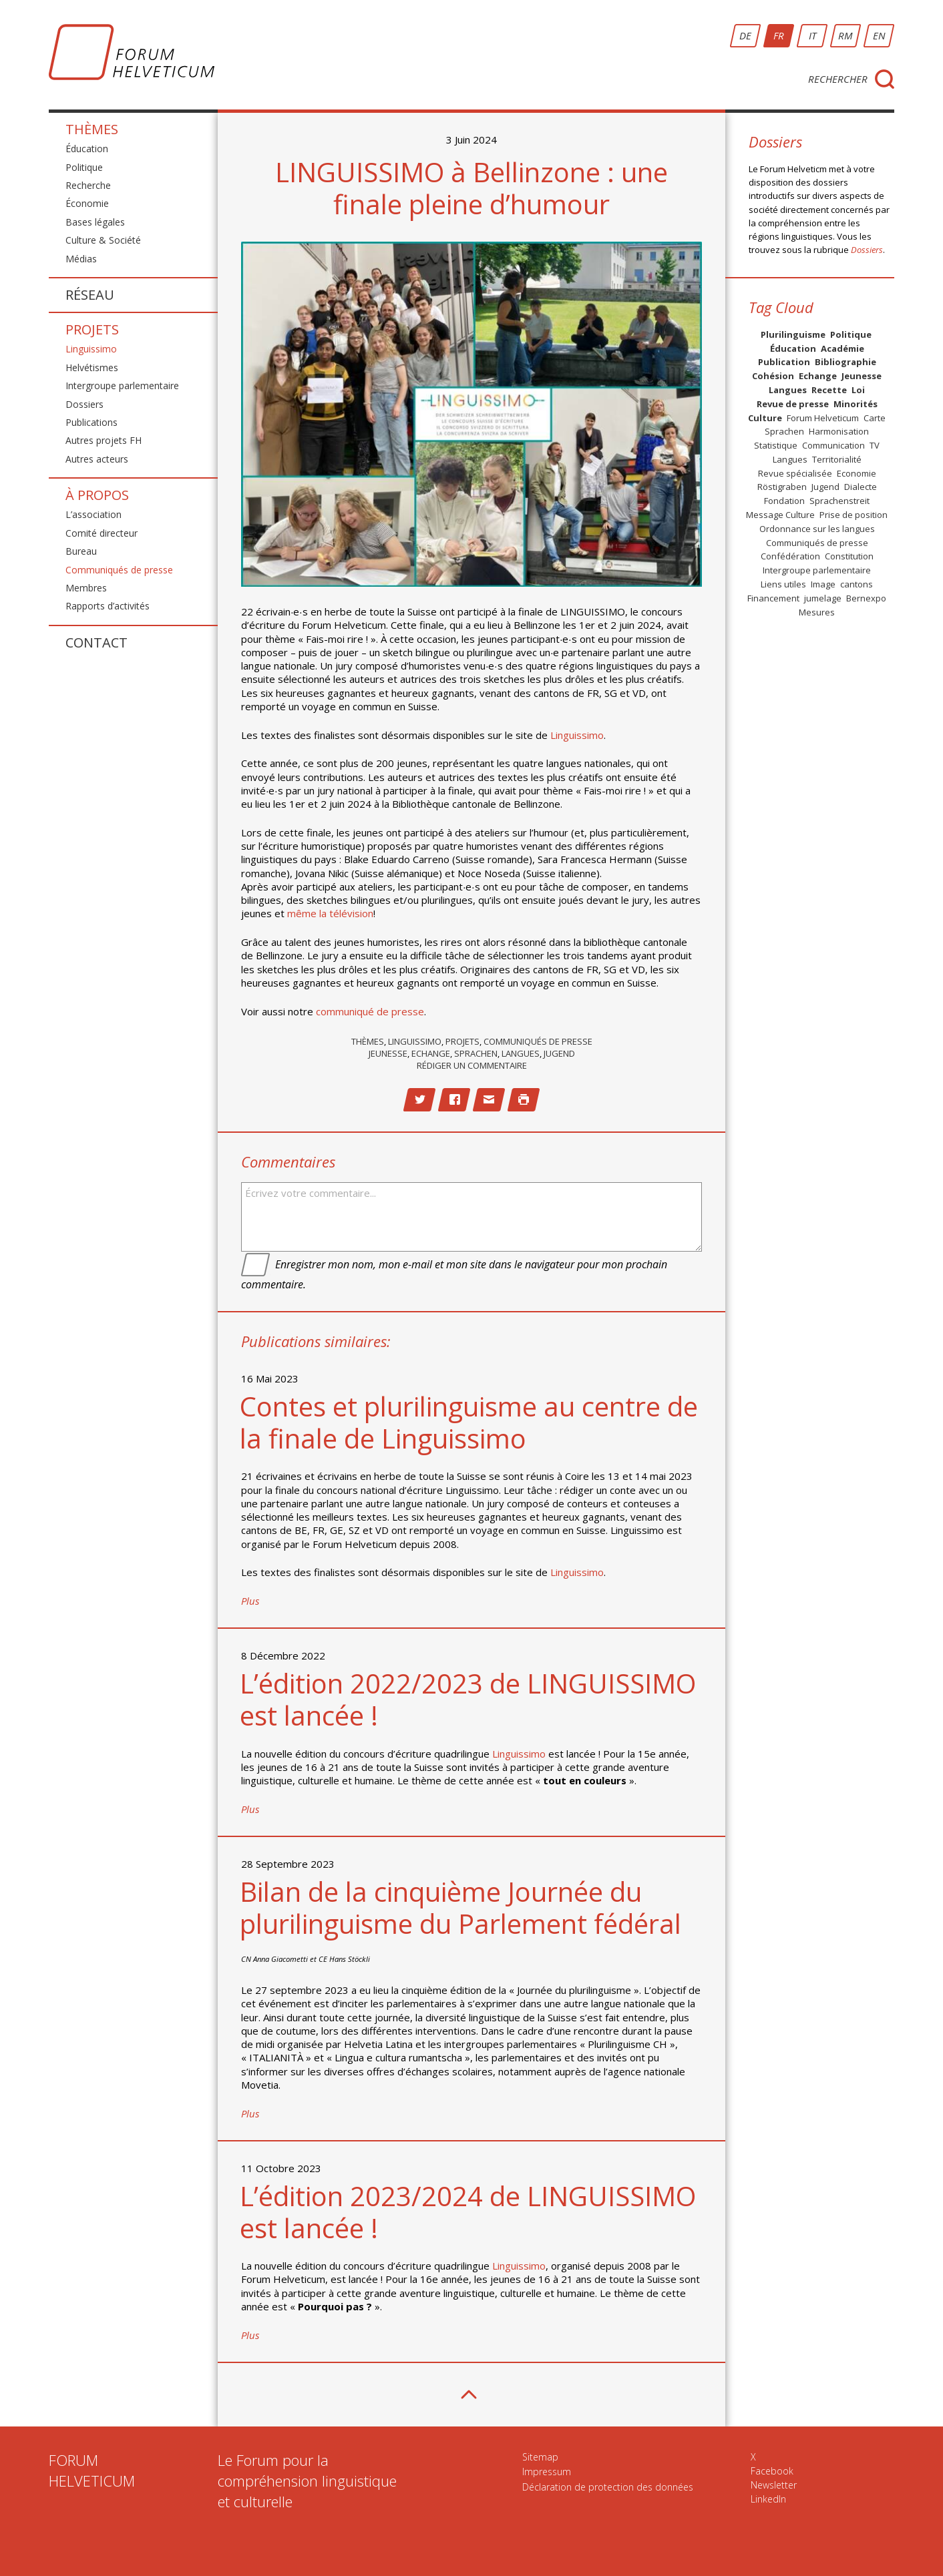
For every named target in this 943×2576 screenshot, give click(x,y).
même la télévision (330, 913)
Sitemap (540, 2457)
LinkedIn (768, 2499)
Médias (81, 258)
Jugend (559, 1053)
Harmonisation (839, 431)
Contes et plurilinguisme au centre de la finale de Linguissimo (469, 1422)
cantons (856, 584)
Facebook (772, 2471)
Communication (833, 445)
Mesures (817, 612)
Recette (829, 390)
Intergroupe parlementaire (122, 385)
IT (812, 35)
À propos (97, 495)
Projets (92, 329)
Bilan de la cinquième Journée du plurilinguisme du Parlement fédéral (460, 1907)
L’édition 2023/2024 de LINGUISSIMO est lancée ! (468, 2211)
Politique (84, 167)
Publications (91, 422)
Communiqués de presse (119, 569)
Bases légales (95, 222)
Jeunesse (388, 1053)
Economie (856, 473)
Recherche (88, 185)
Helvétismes (91, 367)
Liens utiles (783, 584)
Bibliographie (845, 362)
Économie (87, 203)
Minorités (855, 404)
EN (879, 35)
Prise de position (853, 515)
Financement (773, 598)
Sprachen (476, 1053)
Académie (842, 348)
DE (745, 35)
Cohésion (773, 376)
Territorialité (837, 459)
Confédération (790, 556)
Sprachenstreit (839, 501)
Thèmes (91, 130)
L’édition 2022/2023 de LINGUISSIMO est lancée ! (468, 1699)
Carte (875, 418)
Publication (784, 362)
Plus (250, 1600)
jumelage (822, 598)
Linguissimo (91, 348)
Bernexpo (866, 598)
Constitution (849, 556)
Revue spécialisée (795, 473)
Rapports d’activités (107, 605)
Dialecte (860, 487)
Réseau (89, 295)
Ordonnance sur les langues (817, 529)
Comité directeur (101, 533)
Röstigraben (782, 487)
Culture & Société (103, 240)
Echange (430, 1053)
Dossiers (84, 404)
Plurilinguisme (793, 334)
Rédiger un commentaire (472, 1065)
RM (845, 35)
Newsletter (774, 2485)
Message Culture (780, 515)
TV (875, 445)
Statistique (775, 445)
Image (823, 584)
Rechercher (838, 78)
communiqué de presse (370, 1011)
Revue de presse (793, 404)
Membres (86, 587)
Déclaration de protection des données (607, 2487)
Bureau (81, 551)
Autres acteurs (96, 459)
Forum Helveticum (823, 418)
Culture (765, 418)
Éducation (86, 148)
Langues (521, 1053)
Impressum (546, 2471)
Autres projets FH (103, 440)
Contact (96, 642)
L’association (93, 514)
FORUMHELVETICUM (92, 2470)
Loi (858, 390)
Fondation (784, 501)
